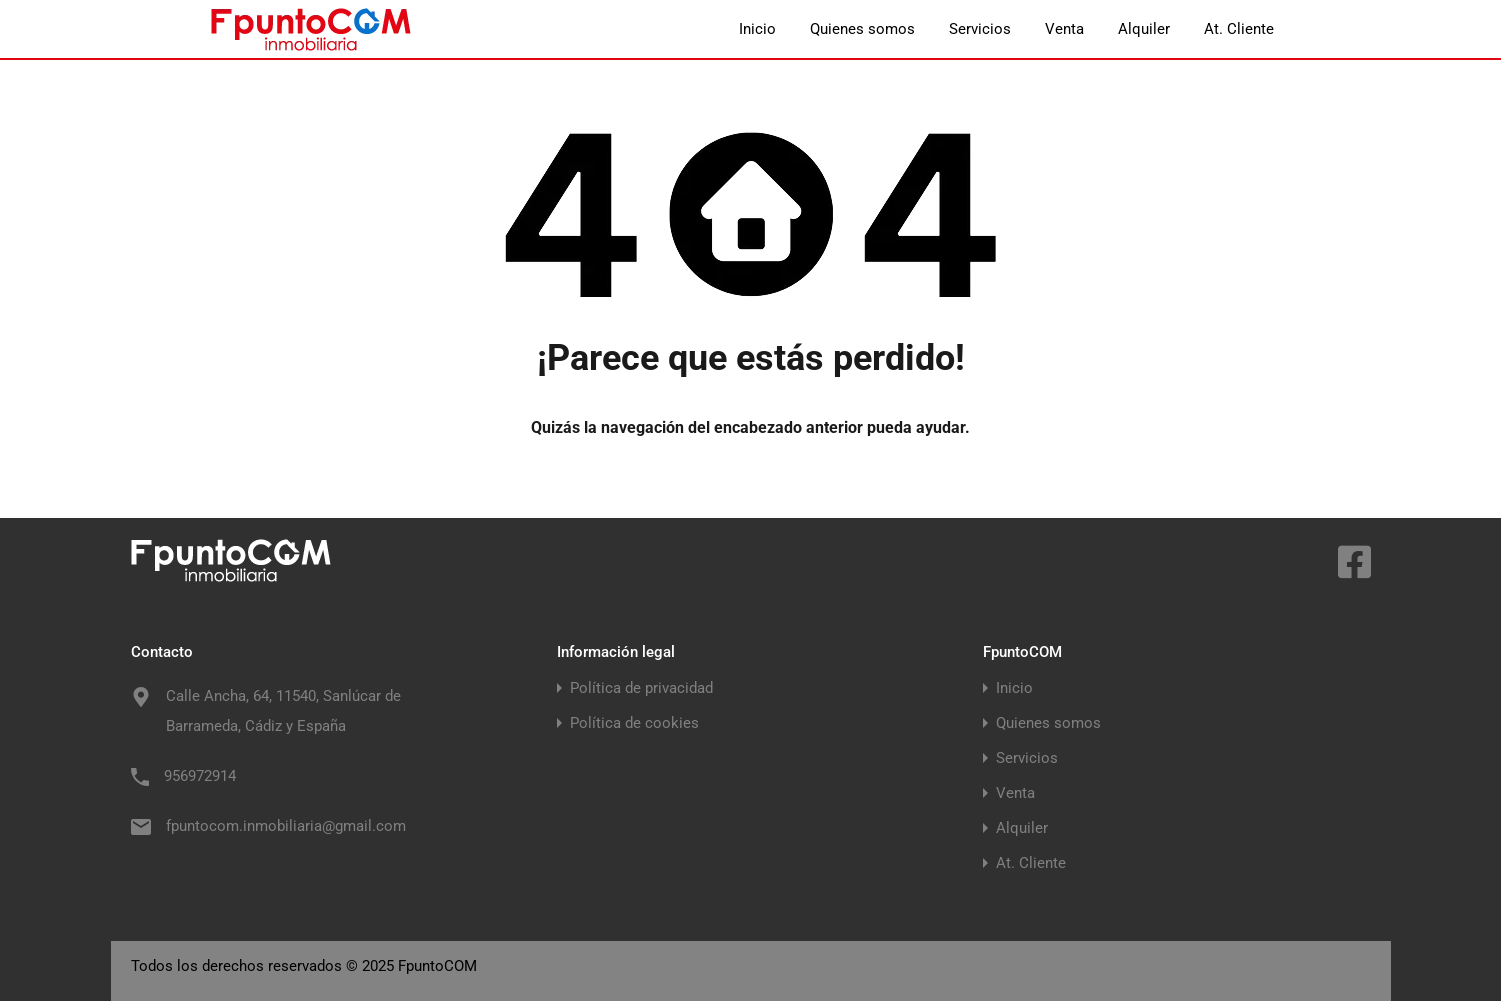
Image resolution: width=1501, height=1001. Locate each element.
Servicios (980, 29)
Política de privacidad (641, 688)
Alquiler (1144, 29)
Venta (1064, 29)
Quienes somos (862, 29)
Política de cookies (634, 723)
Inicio (757, 29)
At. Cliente (1239, 29)
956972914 (200, 776)
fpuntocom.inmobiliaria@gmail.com (286, 826)
